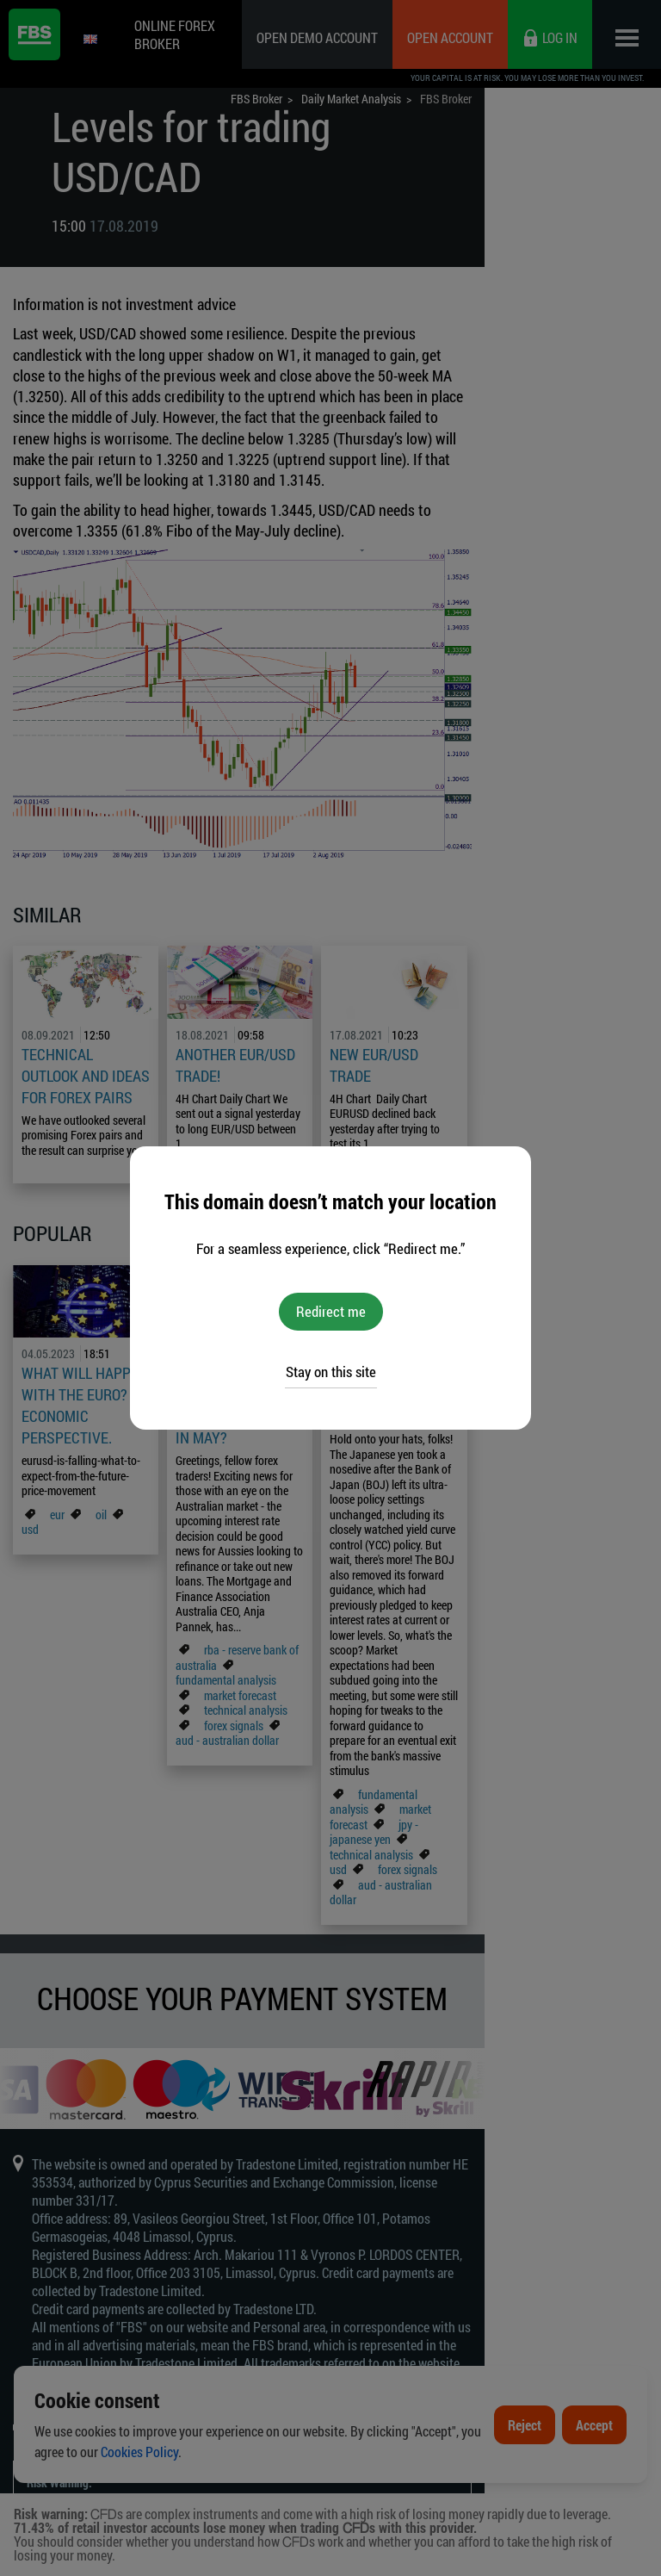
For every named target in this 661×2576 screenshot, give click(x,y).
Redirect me (331, 1311)
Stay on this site (331, 1371)
